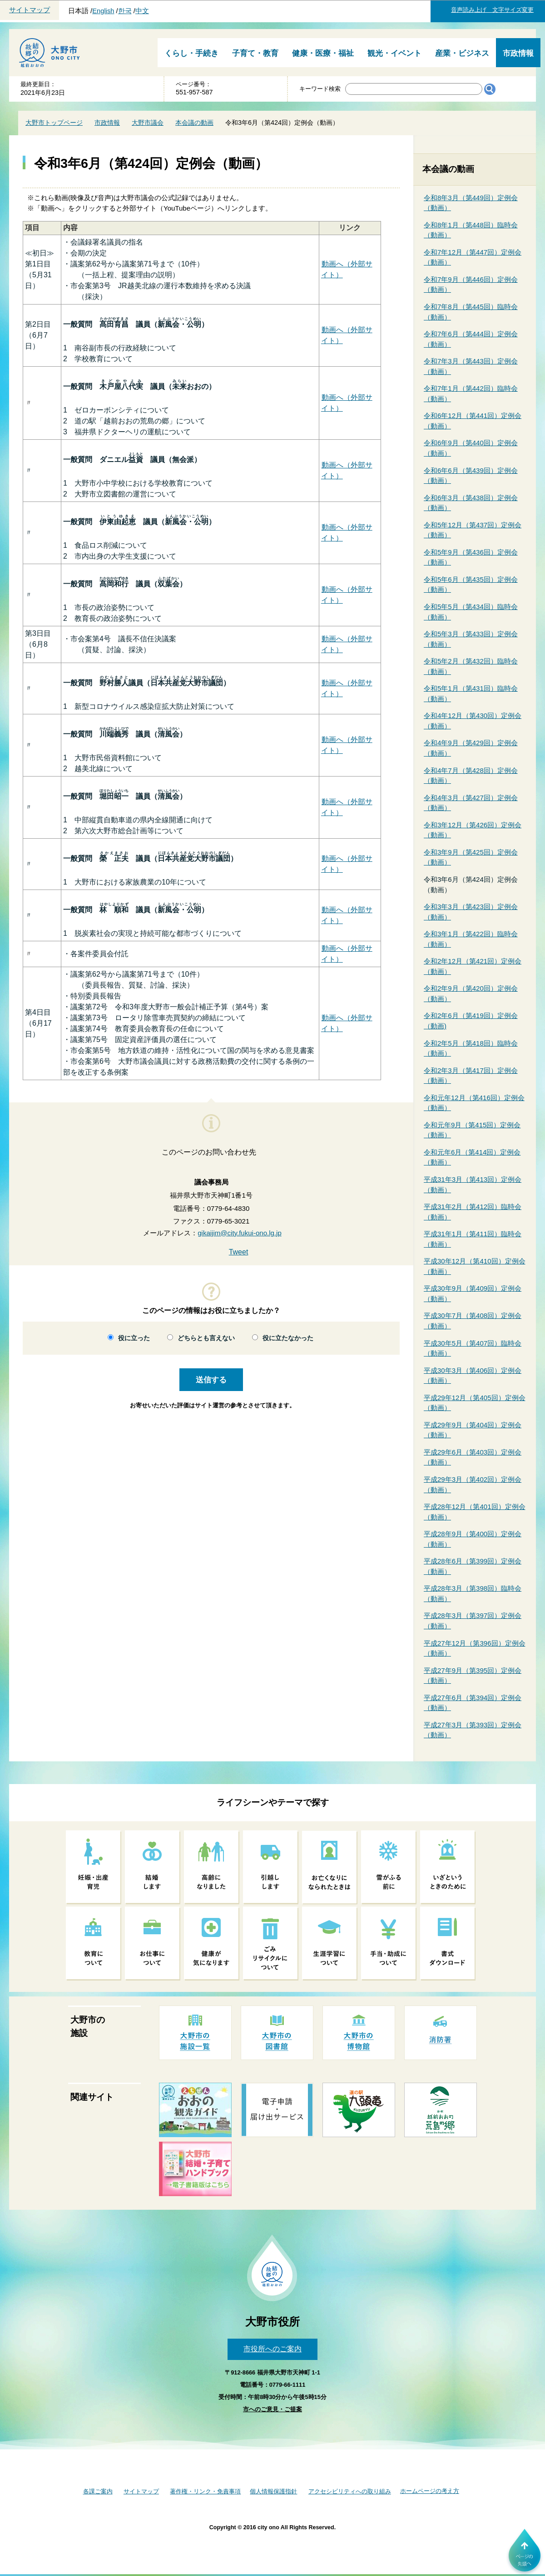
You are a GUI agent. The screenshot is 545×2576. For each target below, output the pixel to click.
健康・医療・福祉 (323, 53)
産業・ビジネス (462, 53)
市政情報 (518, 53)
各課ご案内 (98, 2491)
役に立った (134, 1338)
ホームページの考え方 (429, 2491)
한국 (125, 11)
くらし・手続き (191, 53)
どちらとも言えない (206, 1338)
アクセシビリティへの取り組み (349, 2491)
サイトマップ (29, 10)
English (103, 11)
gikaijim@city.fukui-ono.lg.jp (240, 1233)
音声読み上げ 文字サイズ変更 (492, 9)
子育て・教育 (255, 53)
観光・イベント (394, 53)
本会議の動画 (194, 122)
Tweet (238, 1252)
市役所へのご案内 (272, 2349)
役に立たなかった (288, 1338)
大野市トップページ (54, 122)
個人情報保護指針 (273, 2491)
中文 (142, 11)
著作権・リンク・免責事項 (205, 2491)
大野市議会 (148, 122)
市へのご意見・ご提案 (272, 2409)
